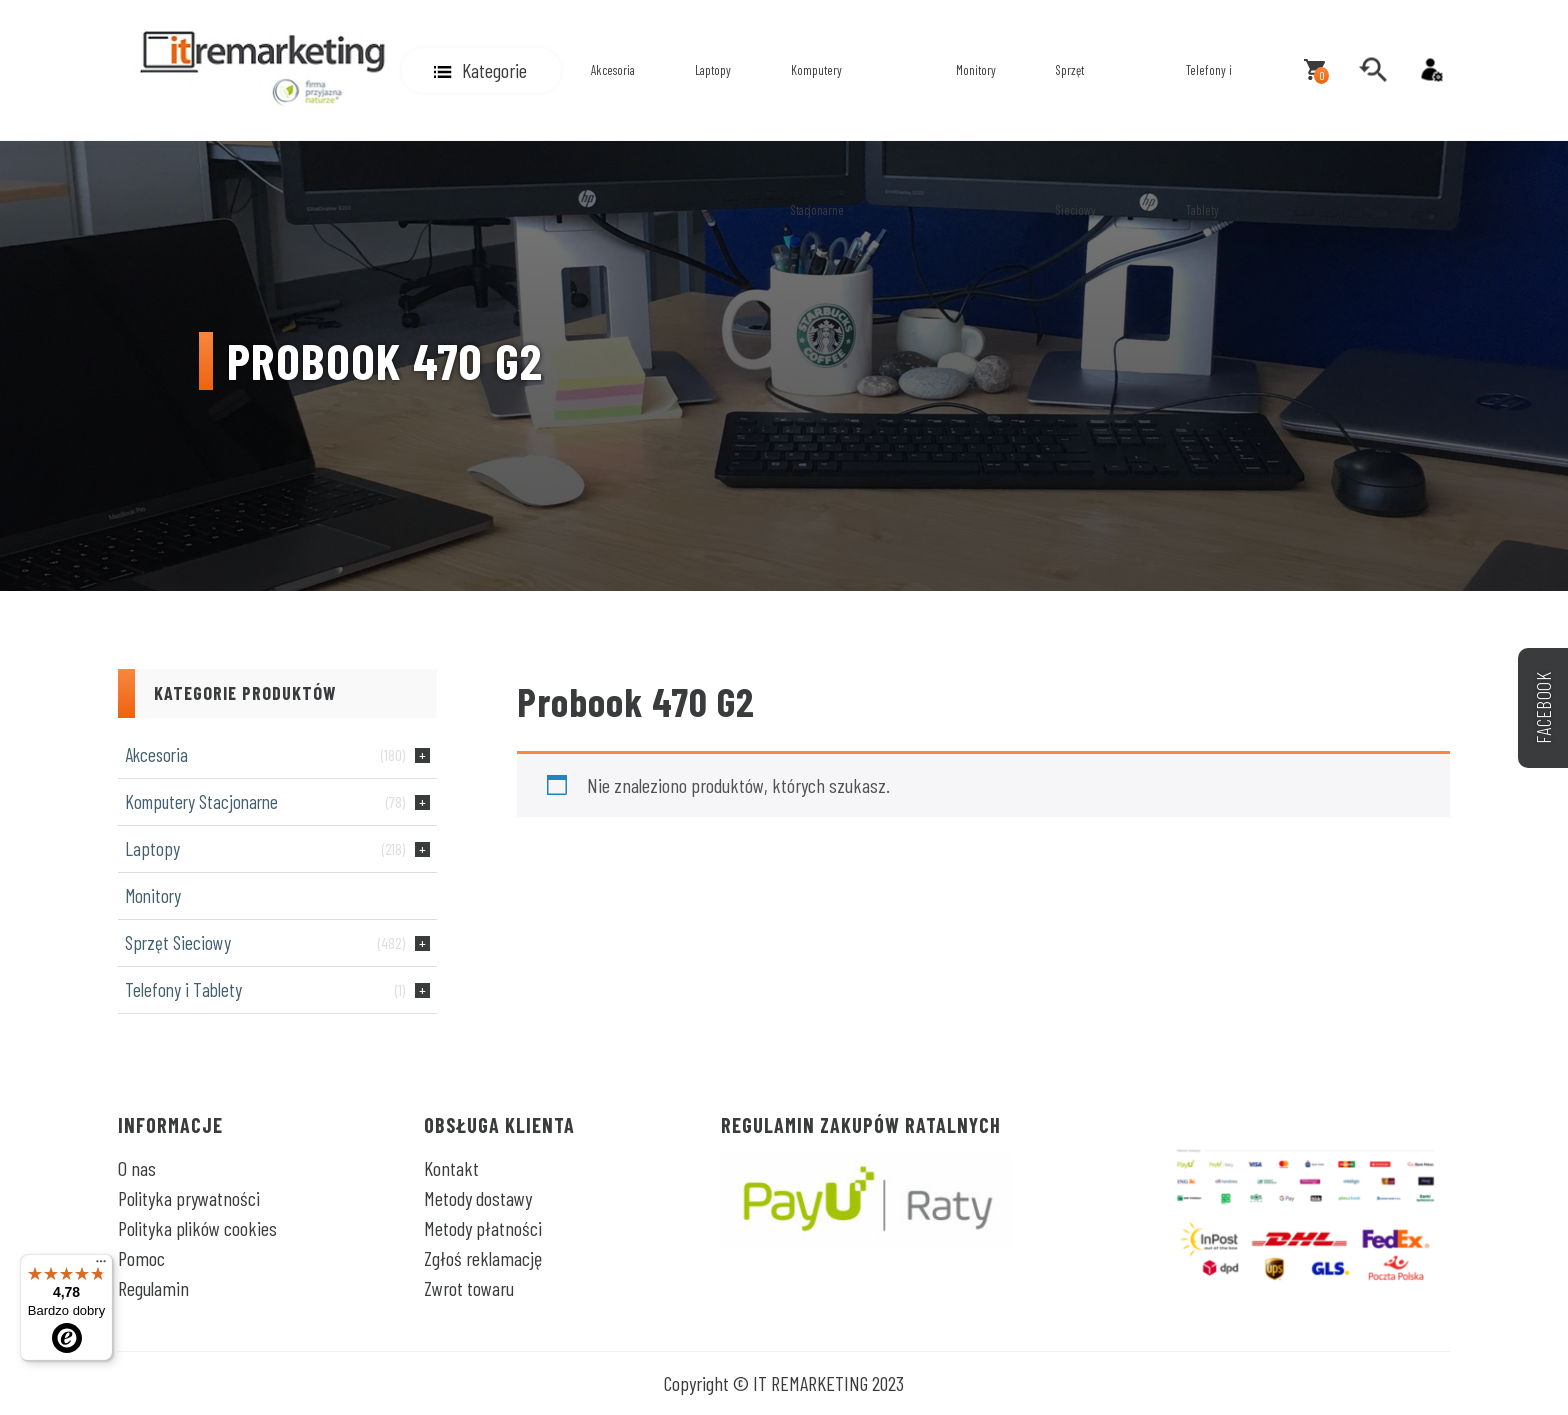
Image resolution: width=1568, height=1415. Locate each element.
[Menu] (101, 1266)
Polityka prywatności (189, 1198)
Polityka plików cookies (197, 1228)
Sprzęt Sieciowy (1076, 140)
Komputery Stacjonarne (817, 140)
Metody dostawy (478, 1198)
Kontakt (451, 1168)
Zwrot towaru (469, 1288)
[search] (1373, 70)
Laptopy (713, 70)
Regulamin (153, 1288)
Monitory (976, 70)
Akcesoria (613, 70)
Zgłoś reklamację (483, 1258)
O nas (137, 1168)
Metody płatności (483, 1228)
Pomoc (141, 1258)
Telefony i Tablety (1209, 140)
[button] (481, 70)
